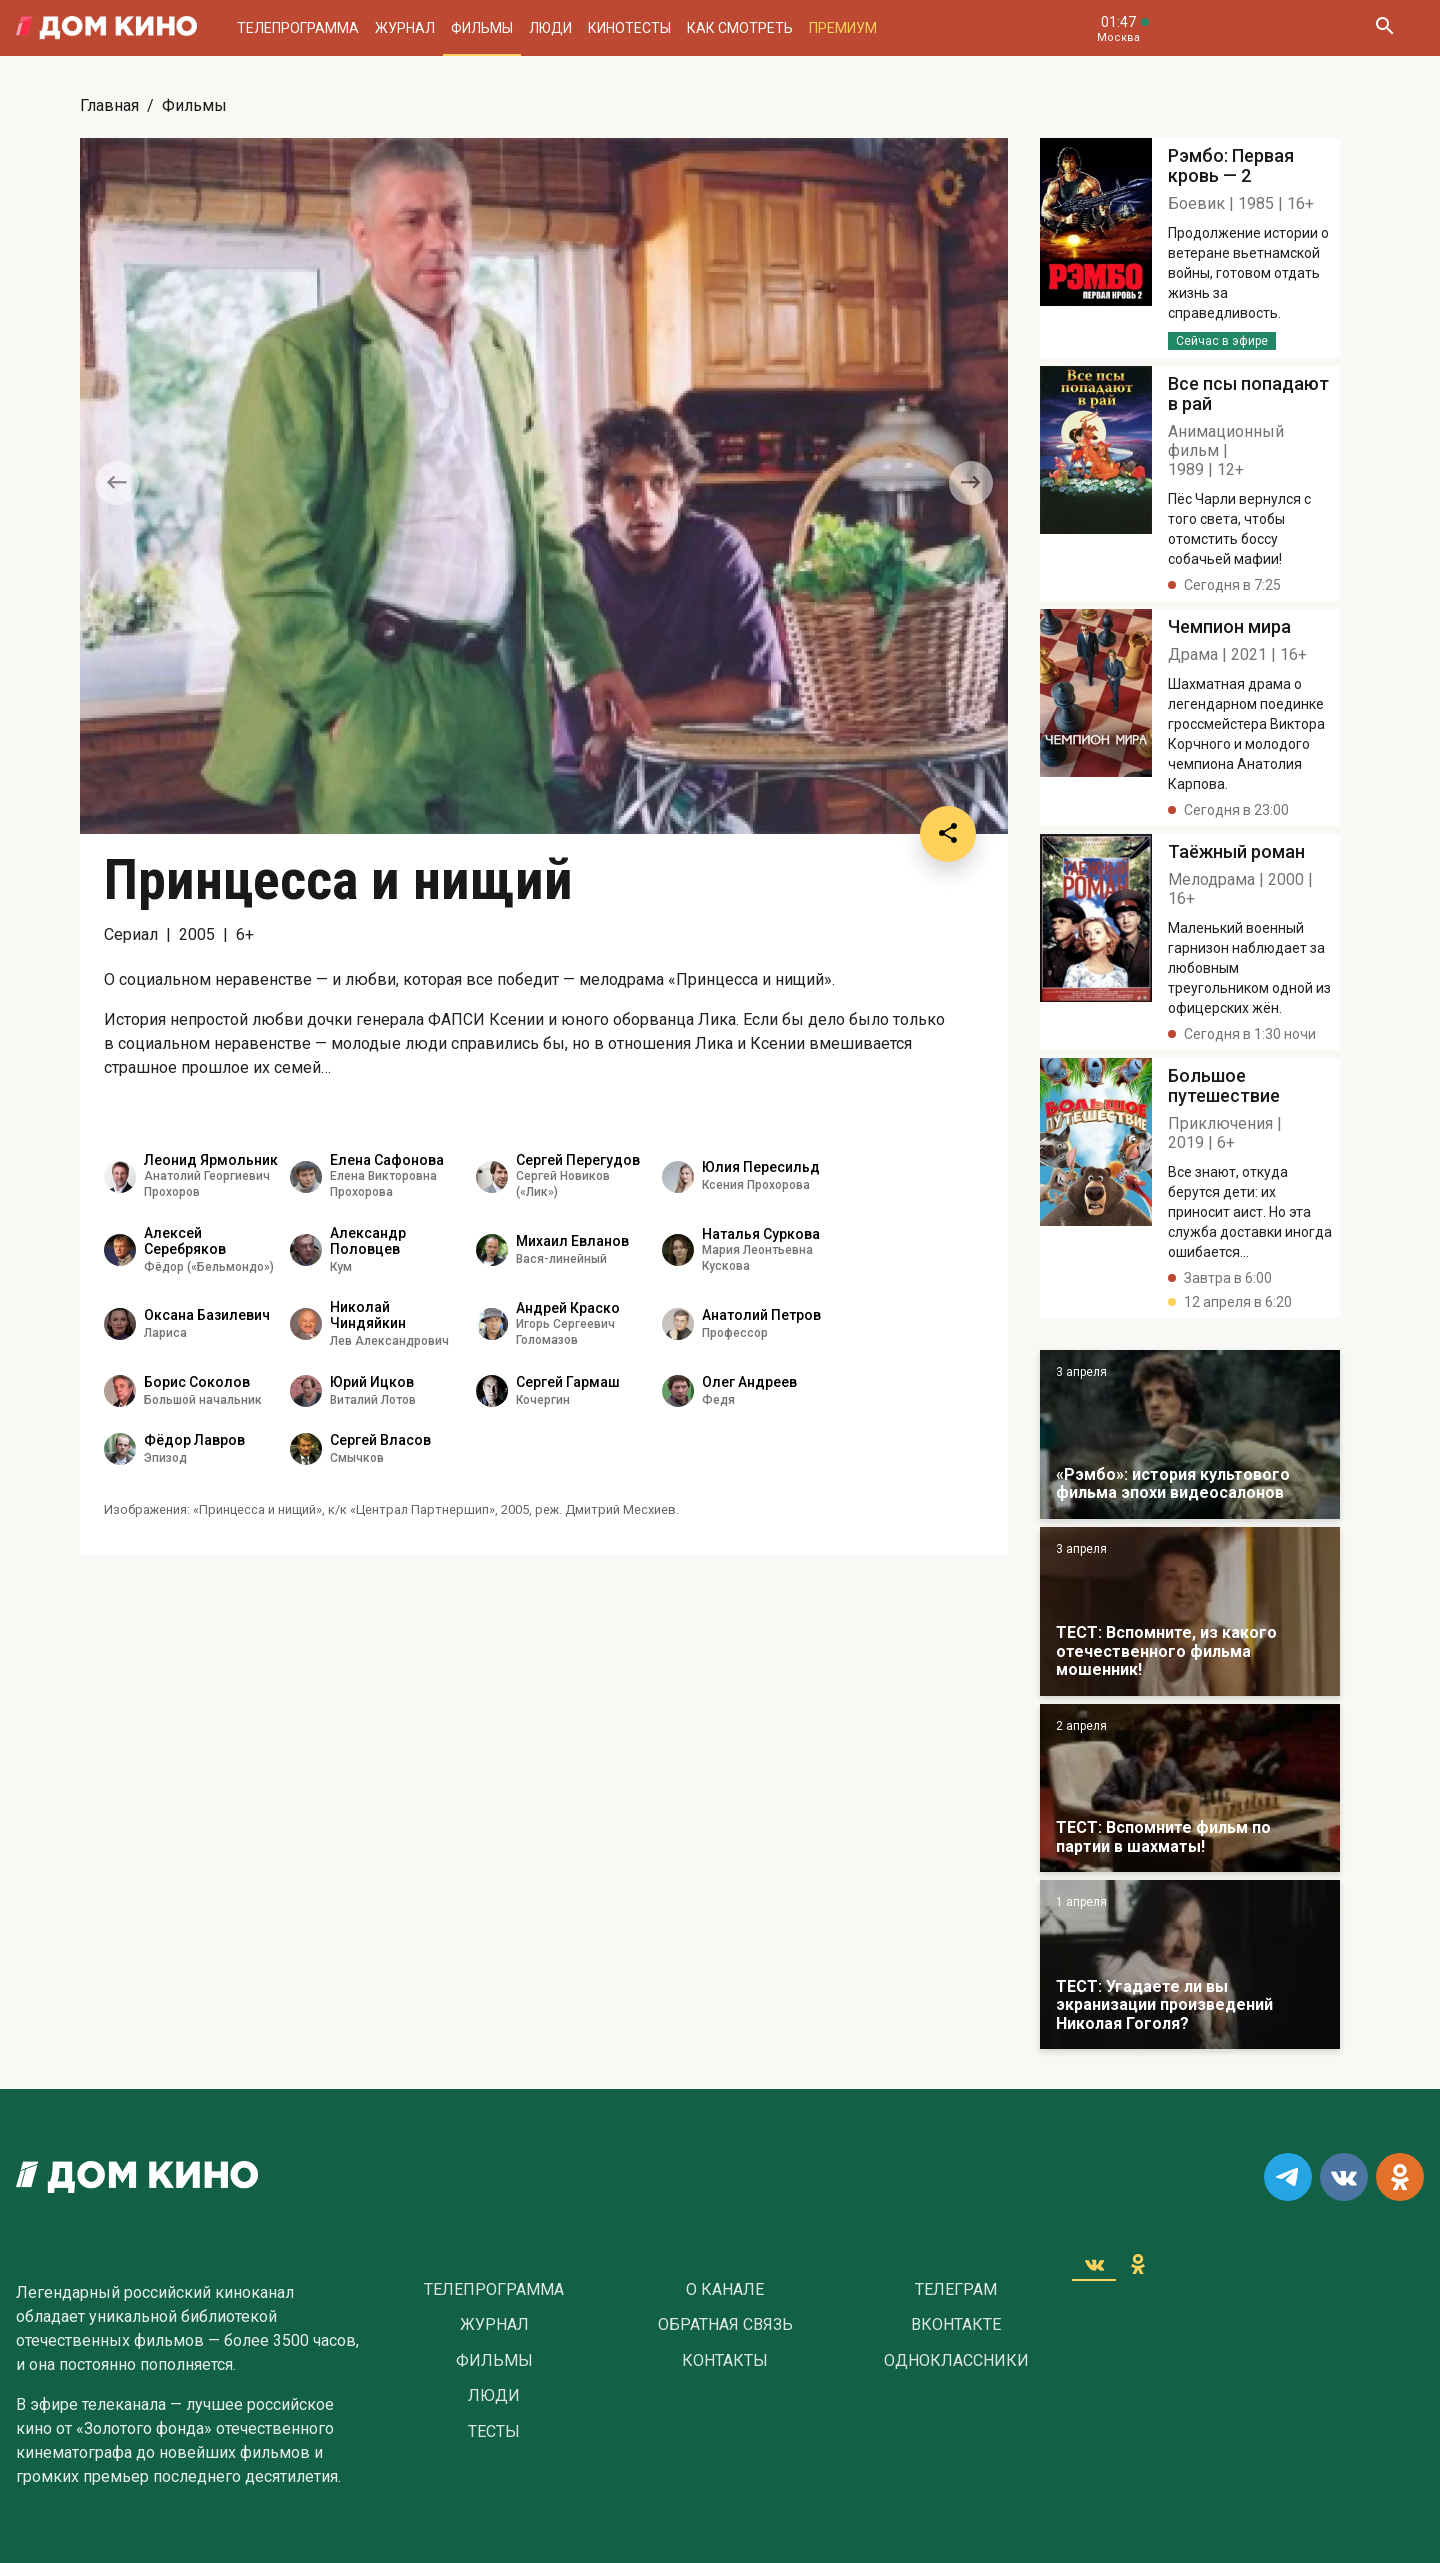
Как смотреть (740, 28)
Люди (550, 28)
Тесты (494, 2432)
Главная (109, 105)
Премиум (843, 28)
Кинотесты (629, 28)
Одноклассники (956, 2361)
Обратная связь (725, 2325)
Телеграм (956, 2290)
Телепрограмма (298, 28)
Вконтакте (956, 2325)
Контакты (725, 2361)
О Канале (725, 2290)
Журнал (405, 28)
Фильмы (482, 28)
